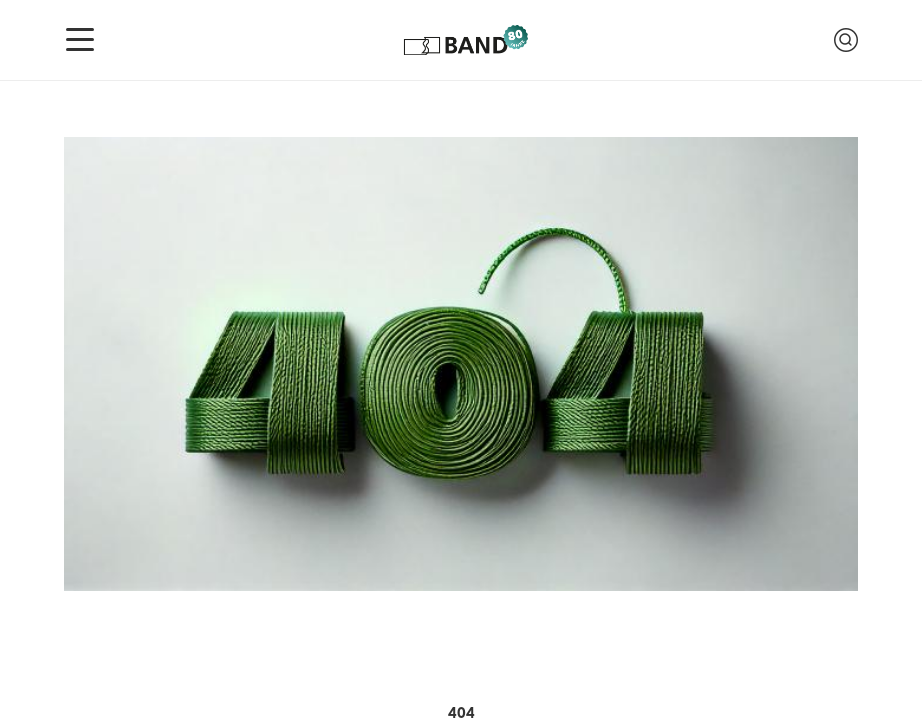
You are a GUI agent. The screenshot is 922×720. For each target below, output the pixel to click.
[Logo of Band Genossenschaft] (464, 40)
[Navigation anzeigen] (80, 40)
